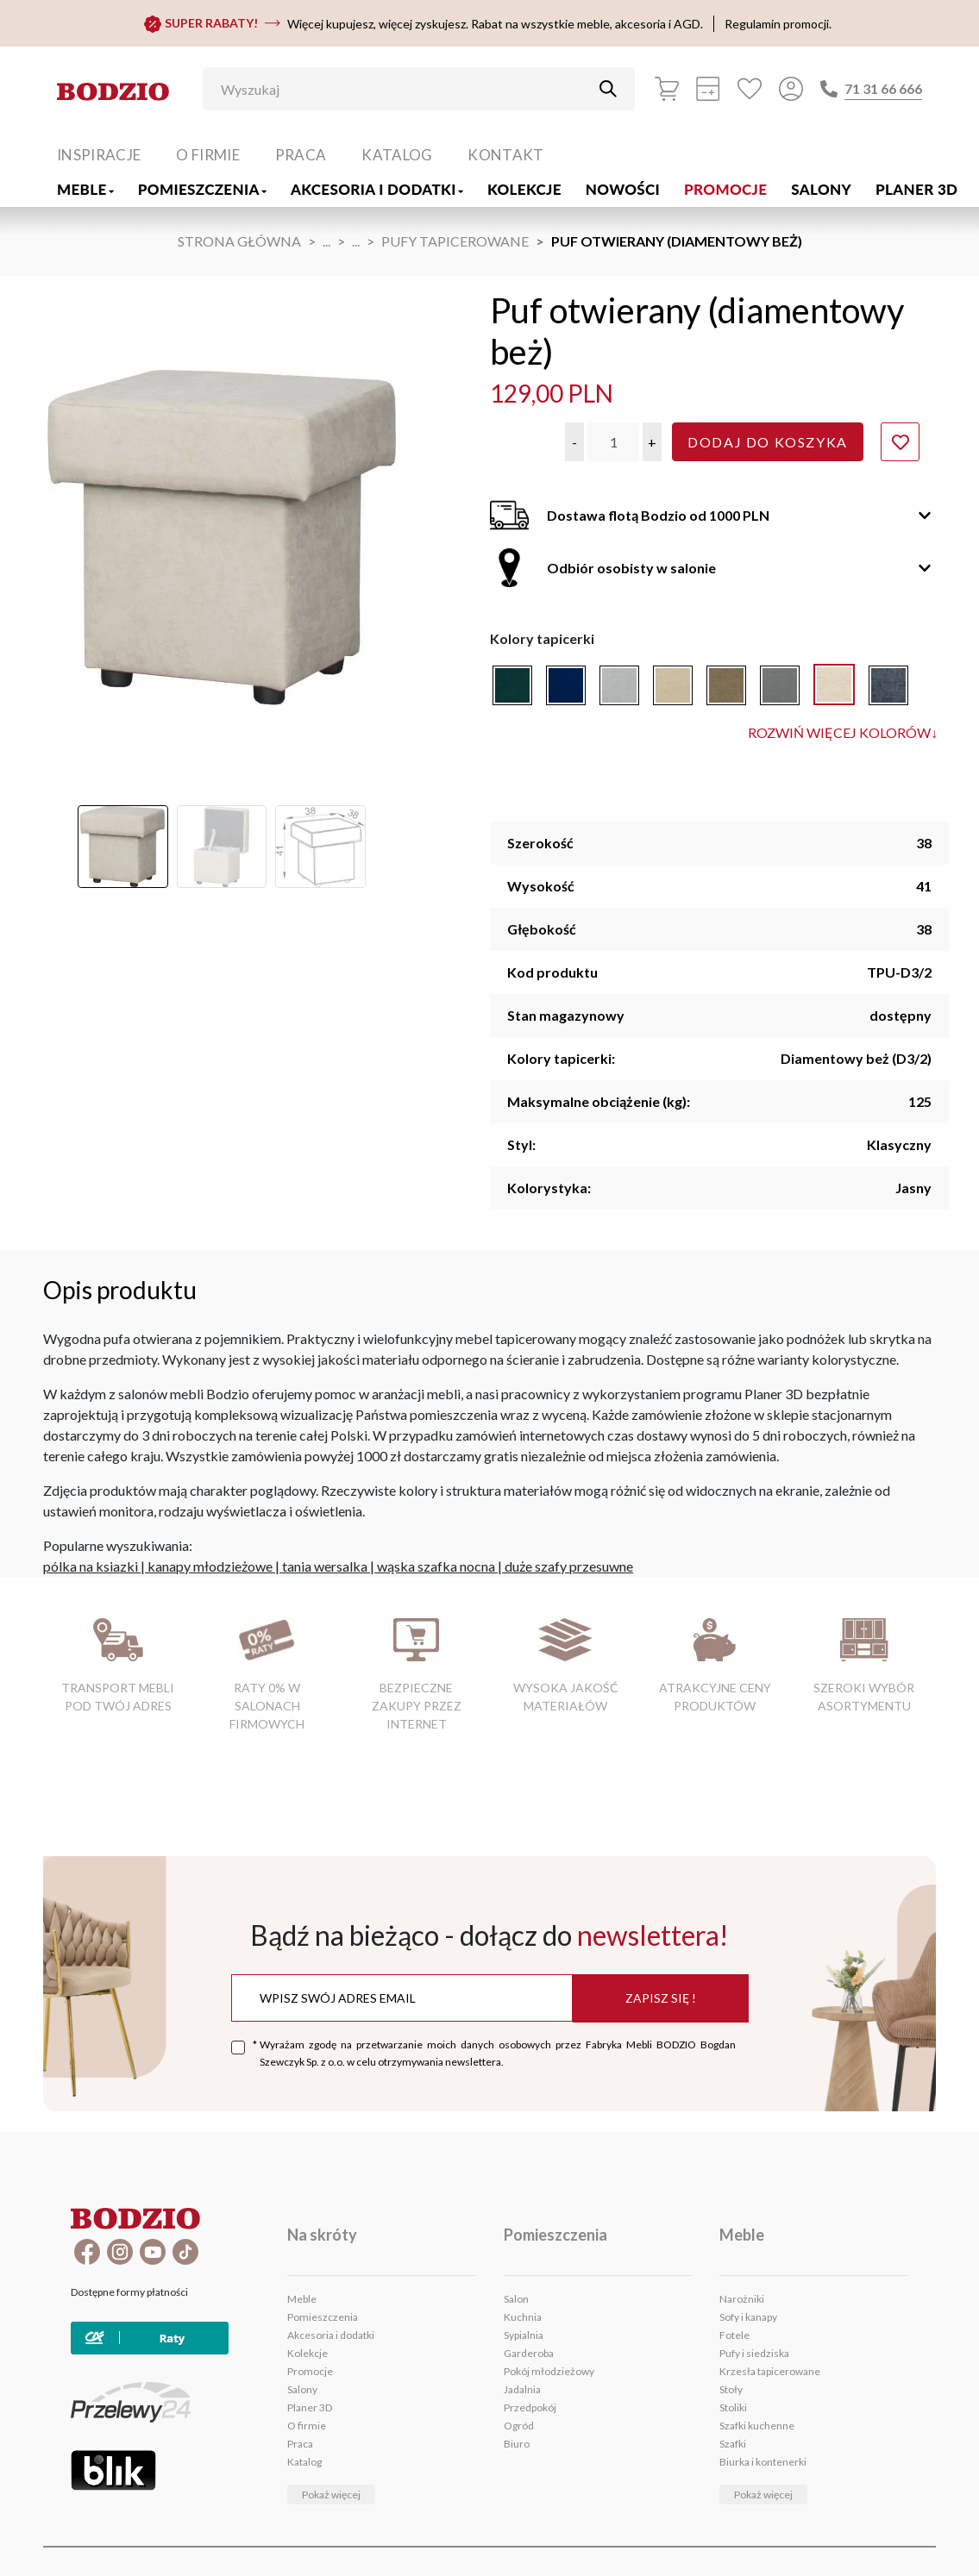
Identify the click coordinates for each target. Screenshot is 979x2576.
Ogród (519, 2425)
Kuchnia (523, 2316)
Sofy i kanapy (748, 2316)
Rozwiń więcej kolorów (843, 732)
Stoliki (733, 2407)
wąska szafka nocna (436, 1566)
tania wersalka (324, 1566)
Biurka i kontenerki (762, 2461)
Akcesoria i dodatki (377, 189)
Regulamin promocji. (778, 23)
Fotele (734, 2335)
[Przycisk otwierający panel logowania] (791, 89)
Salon (516, 2298)
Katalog (396, 155)
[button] (574, 441)
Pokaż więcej (331, 2494)
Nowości (623, 189)
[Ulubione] (749, 89)
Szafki (732, 2443)
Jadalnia (522, 2389)
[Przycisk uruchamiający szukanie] (608, 88)
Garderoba (529, 2353)
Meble (85, 189)
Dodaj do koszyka (767, 442)
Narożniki (741, 2298)
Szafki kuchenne (756, 2425)
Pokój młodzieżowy (549, 2371)
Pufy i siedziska (754, 2353)
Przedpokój (530, 2407)
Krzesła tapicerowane (769, 2371)
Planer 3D (916, 189)
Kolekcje (524, 189)
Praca (301, 155)
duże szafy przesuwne (569, 1566)
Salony (821, 189)
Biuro (517, 2443)
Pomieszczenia (202, 189)
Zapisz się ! (660, 1998)
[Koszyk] (667, 89)
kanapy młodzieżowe (210, 1566)
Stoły (731, 2389)
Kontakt (505, 155)
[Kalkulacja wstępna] (708, 89)
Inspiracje (99, 155)
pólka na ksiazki (90, 1566)
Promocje (725, 189)
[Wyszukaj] (406, 89)
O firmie (208, 155)
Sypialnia (523, 2335)
